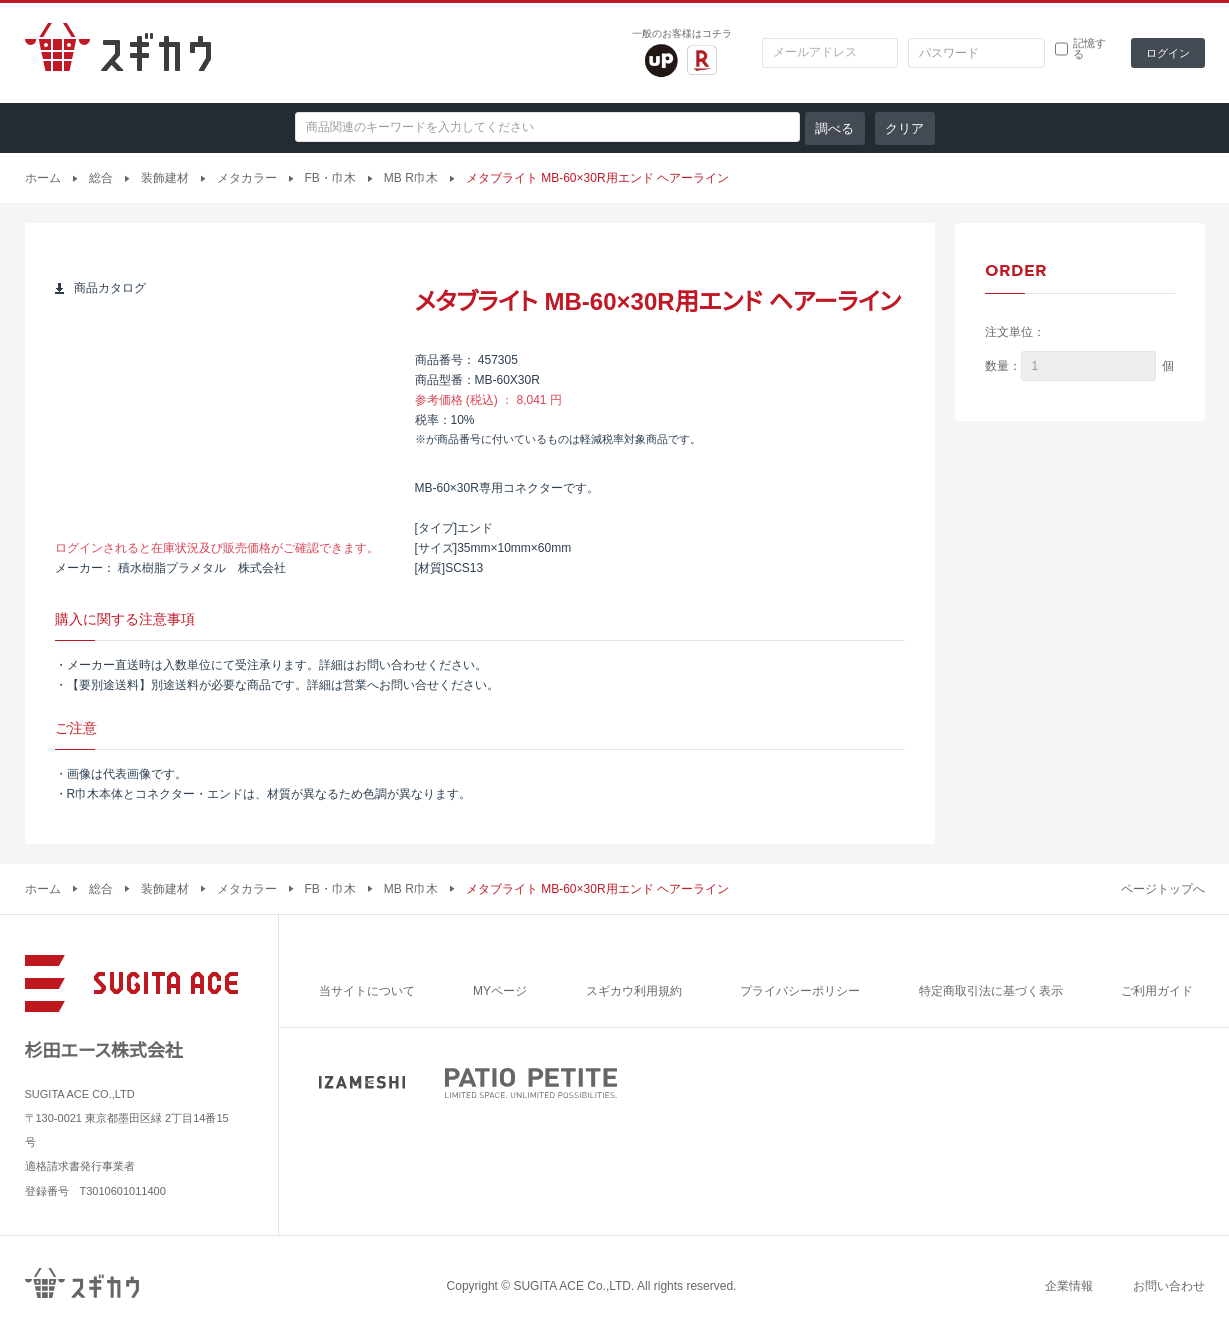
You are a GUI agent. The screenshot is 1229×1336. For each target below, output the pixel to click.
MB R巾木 (411, 178)
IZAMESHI (362, 1082)
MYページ (500, 991)
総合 (101, 178)
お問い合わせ (1169, 1286)
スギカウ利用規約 (634, 991)
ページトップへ (1163, 889)
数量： (1003, 366)
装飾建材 (165, 178)
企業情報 (1069, 1286)
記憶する (1089, 49)
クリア (904, 128)
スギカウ (118, 53)
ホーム (43, 178)
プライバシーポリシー (800, 991)
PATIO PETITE (531, 1083)
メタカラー (247, 178)
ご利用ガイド (1157, 991)
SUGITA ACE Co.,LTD (572, 1286)
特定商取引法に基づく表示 (991, 991)
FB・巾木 (330, 178)
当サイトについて (367, 991)
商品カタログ (110, 288)
